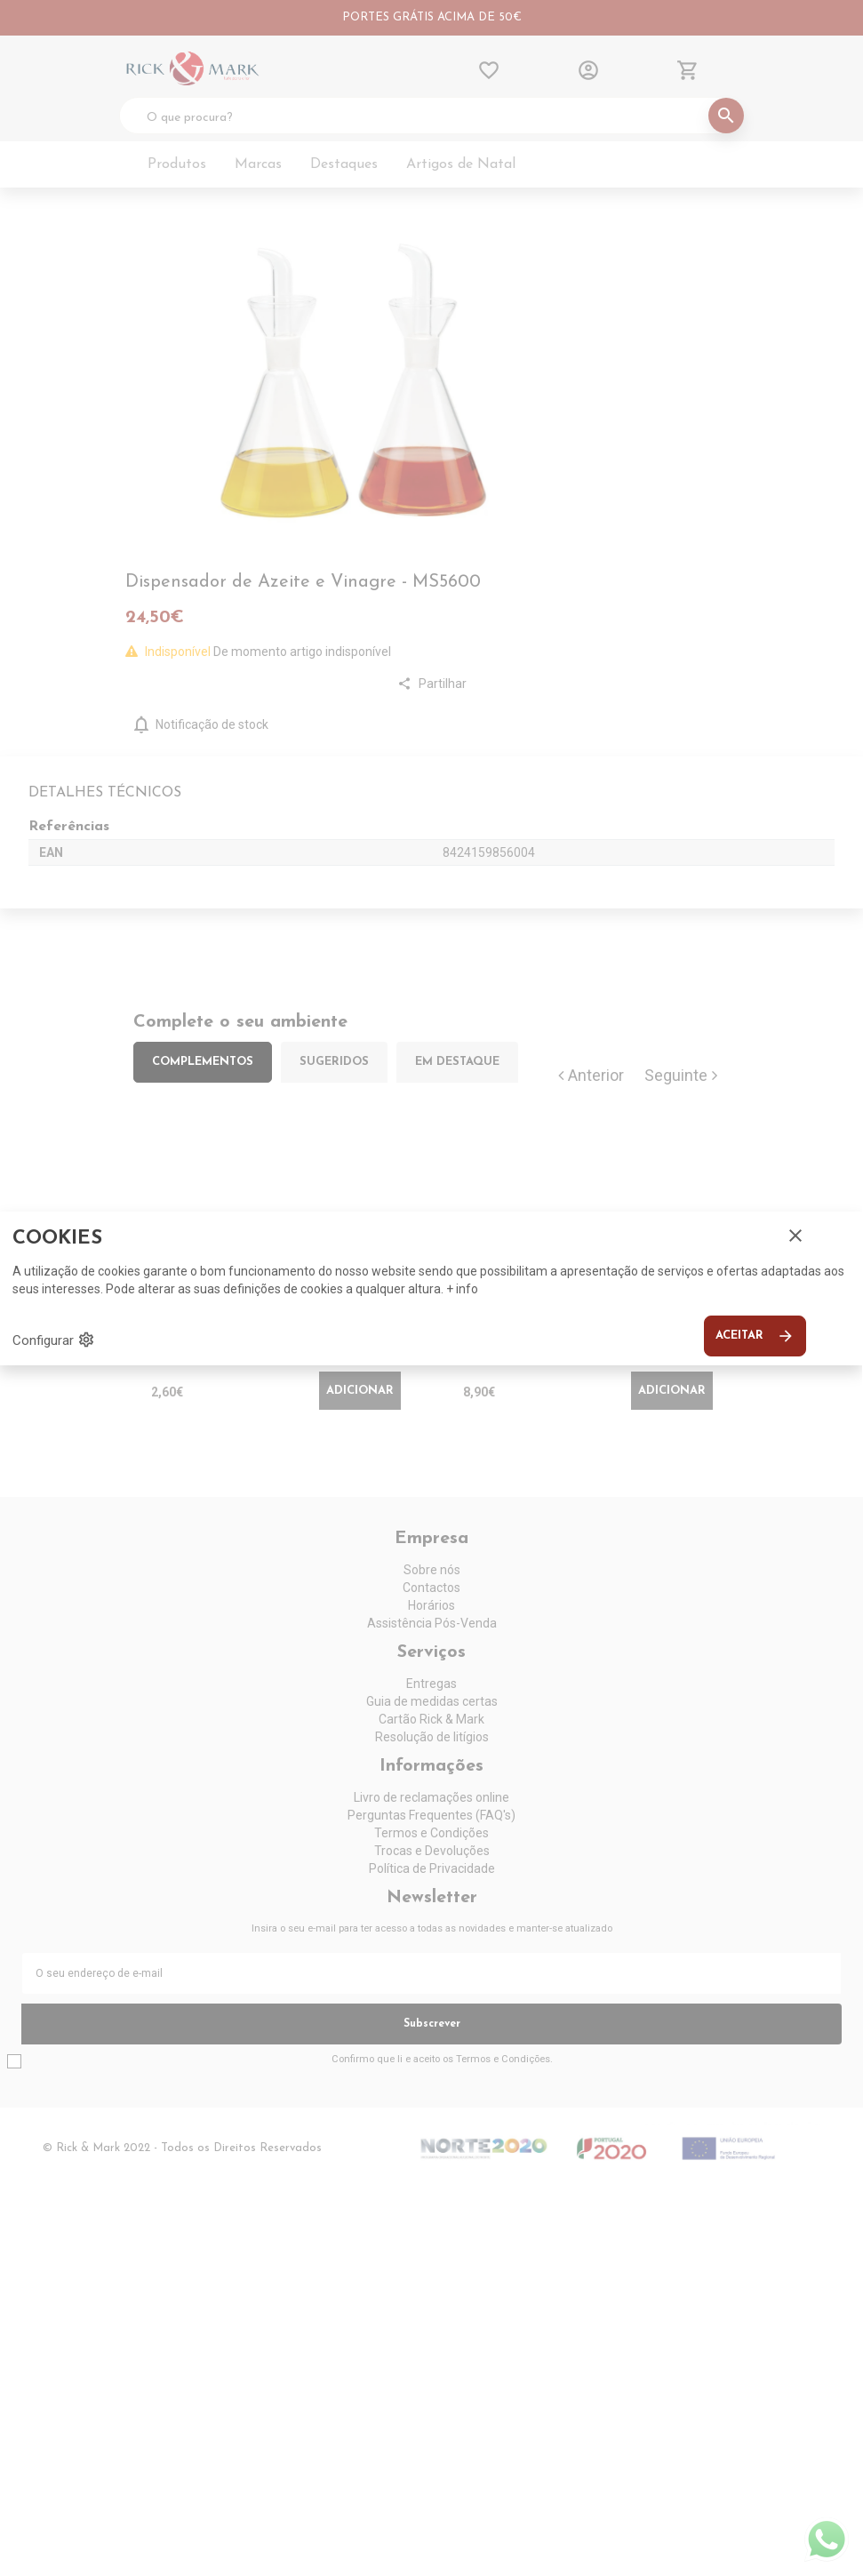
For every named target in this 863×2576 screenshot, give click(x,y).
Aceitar (755, 1336)
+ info (462, 1289)
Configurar (53, 1339)
